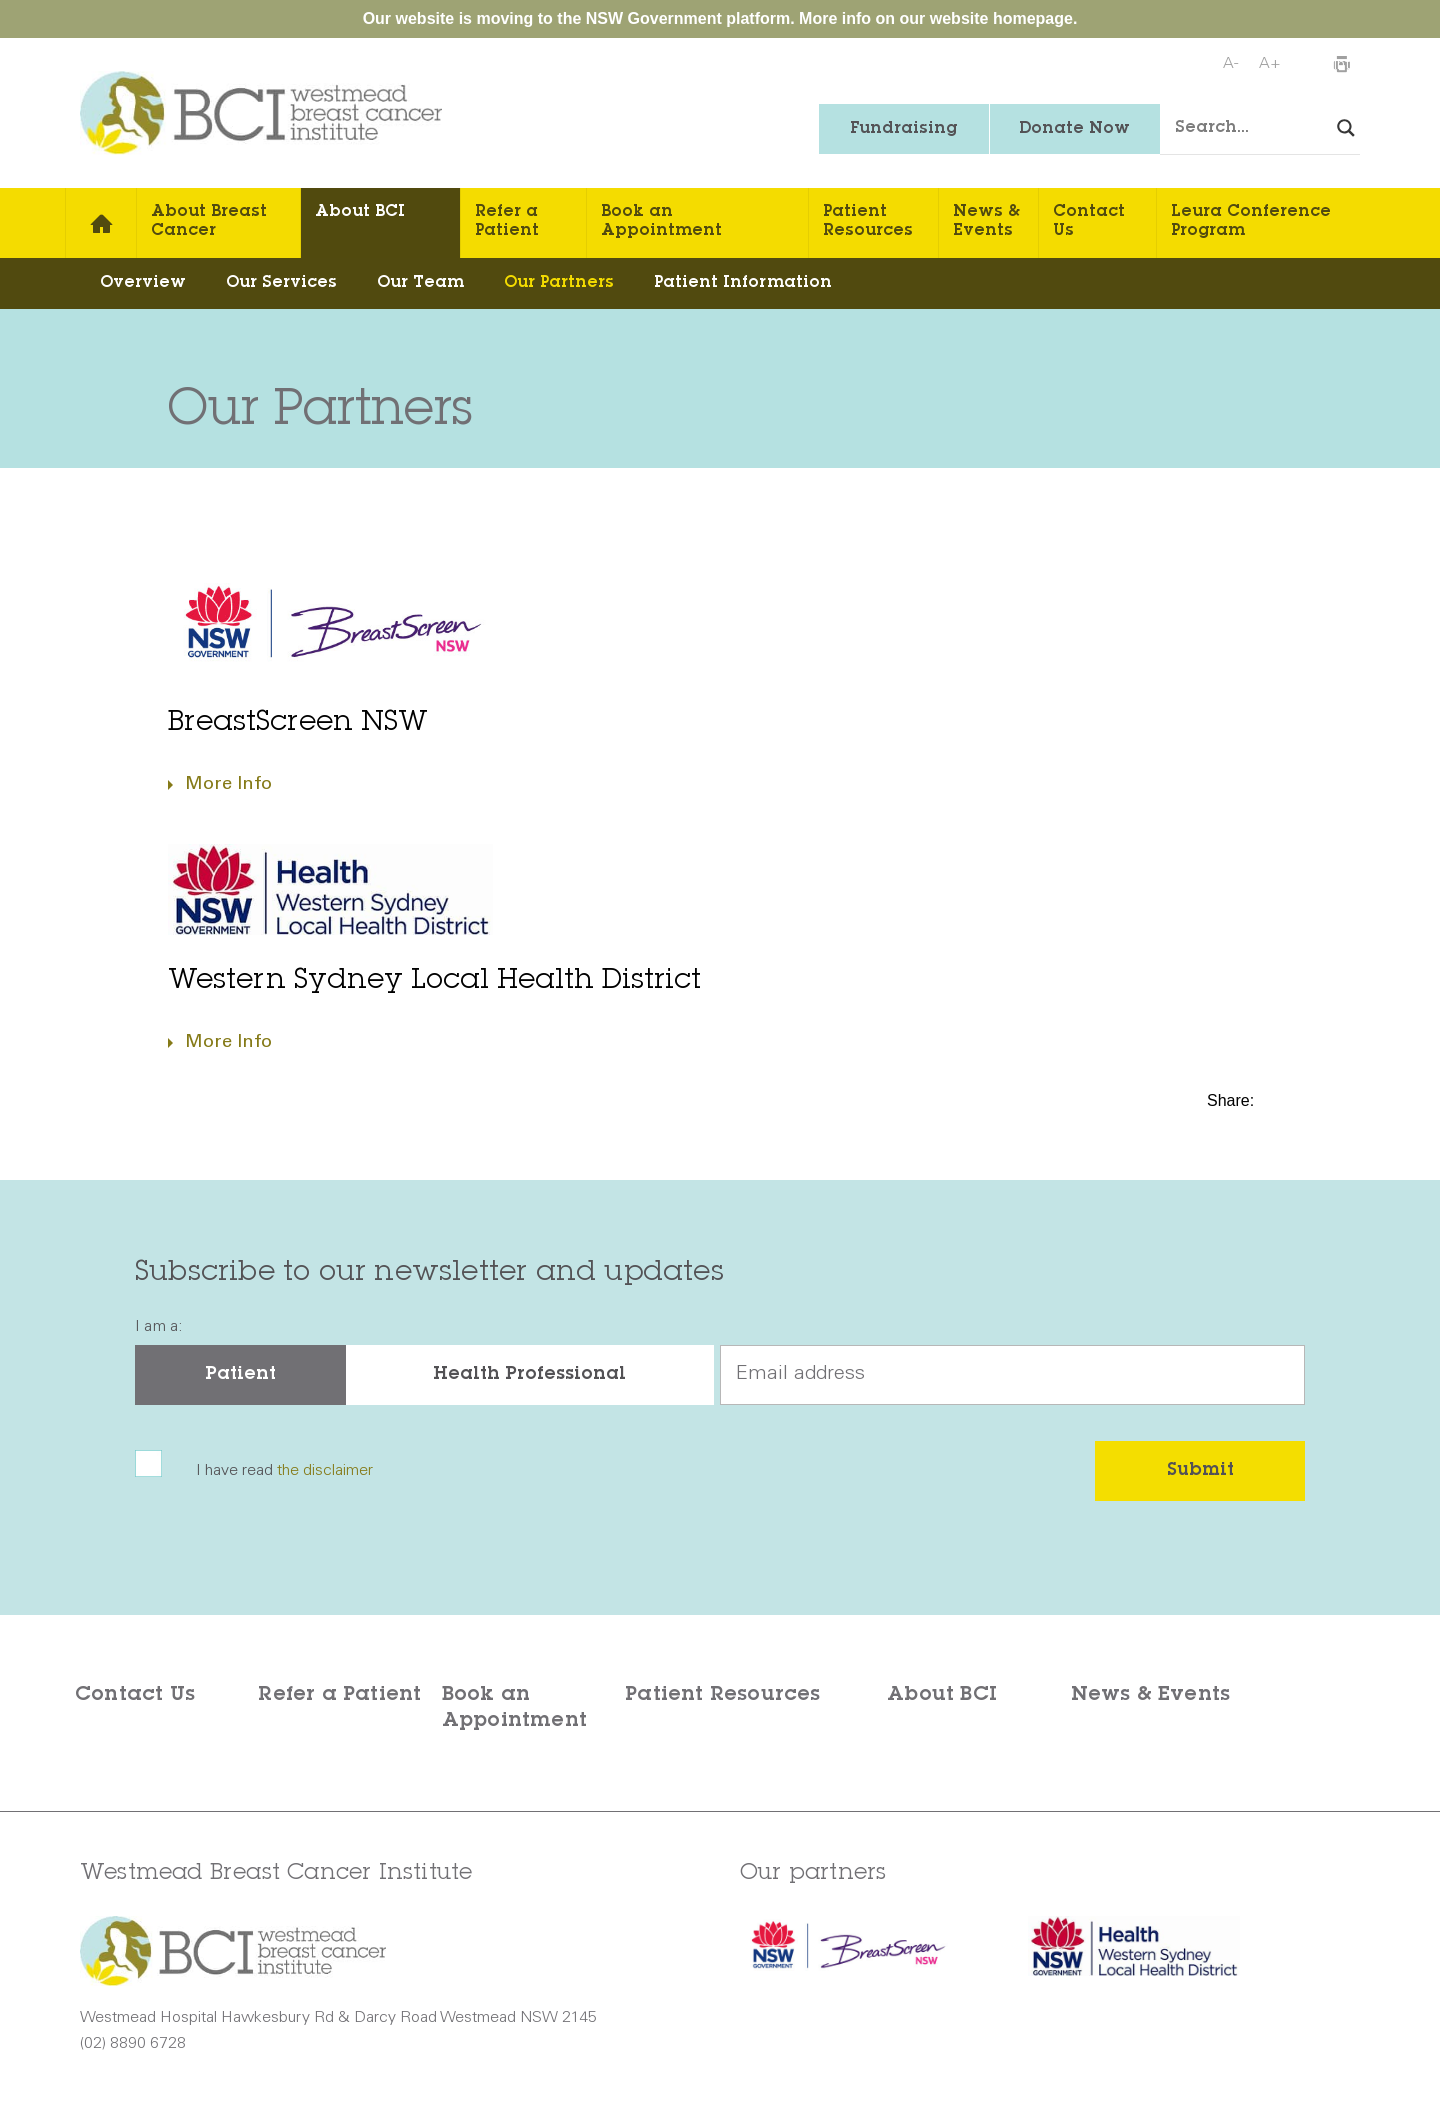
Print (1341, 65)
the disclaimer (325, 1471)
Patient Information (743, 283)
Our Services (281, 283)
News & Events (986, 221)
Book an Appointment (661, 221)
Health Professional (529, 1375)
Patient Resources (868, 221)
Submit (1200, 1471)
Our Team (420, 283)
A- (1230, 64)
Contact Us (1089, 221)
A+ (1270, 64)
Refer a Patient (507, 221)
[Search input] (1275, 129)
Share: (1233, 1100)
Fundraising (903, 129)
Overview (143, 283)
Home (101, 223)
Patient (240, 1375)
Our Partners (559, 283)
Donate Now (1074, 129)
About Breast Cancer (209, 221)
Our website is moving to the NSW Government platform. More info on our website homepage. (720, 18)
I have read (284, 1471)
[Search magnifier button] (1346, 128)
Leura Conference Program (1251, 221)
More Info (228, 785)
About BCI (360, 212)
